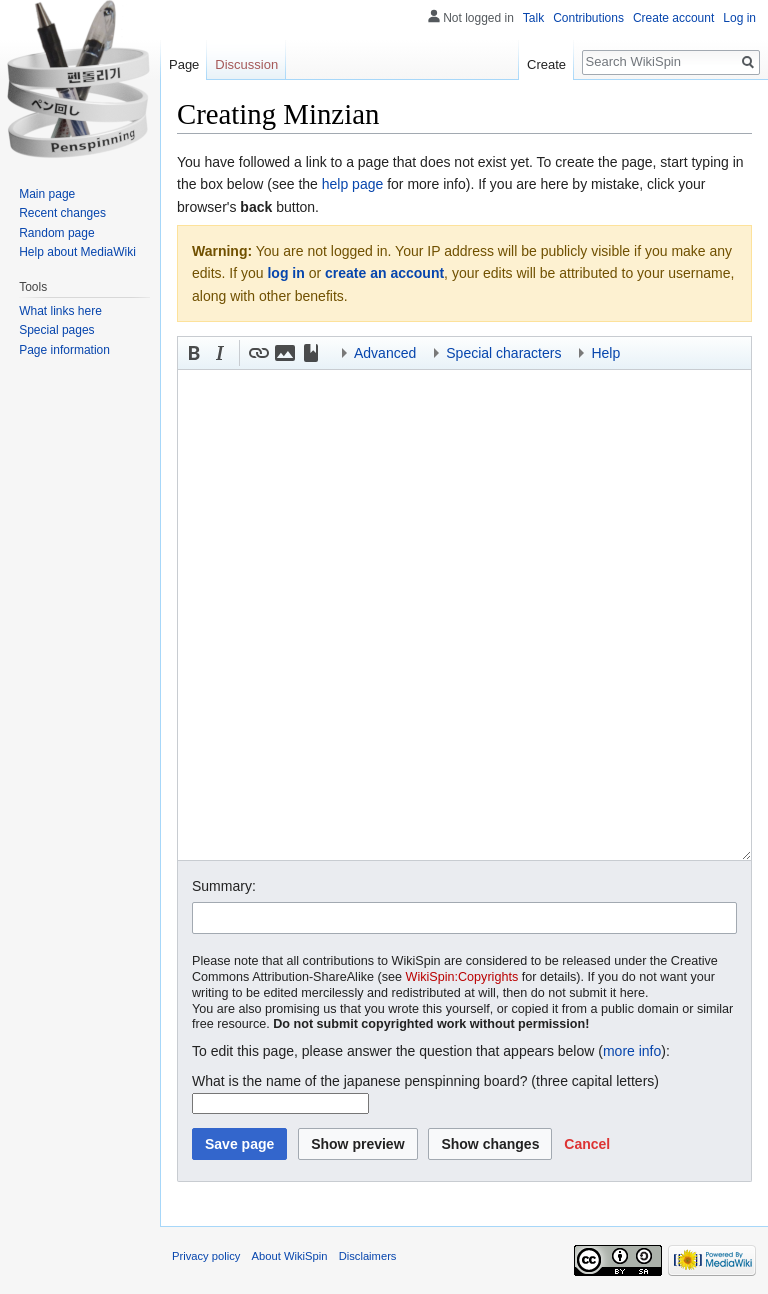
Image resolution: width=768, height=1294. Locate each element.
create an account (384, 273)
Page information (64, 350)
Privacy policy (206, 1256)
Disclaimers (368, 1256)
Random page (56, 233)
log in (285, 273)
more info (632, 1051)
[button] (194, 353)
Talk (533, 18)
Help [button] (605, 353)
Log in (739, 18)
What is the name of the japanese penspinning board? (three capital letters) (425, 1081)
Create (546, 64)
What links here (60, 311)
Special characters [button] (503, 353)
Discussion (246, 64)
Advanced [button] (385, 353)
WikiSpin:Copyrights (462, 977)
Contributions (588, 18)
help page (353, 184)
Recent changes (62, 213)
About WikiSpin (290, 1256)
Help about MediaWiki (77, 252)
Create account (673, 18)
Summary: (224, 886)
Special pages (56, 330)
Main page (47, 194)
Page (184, 64)
